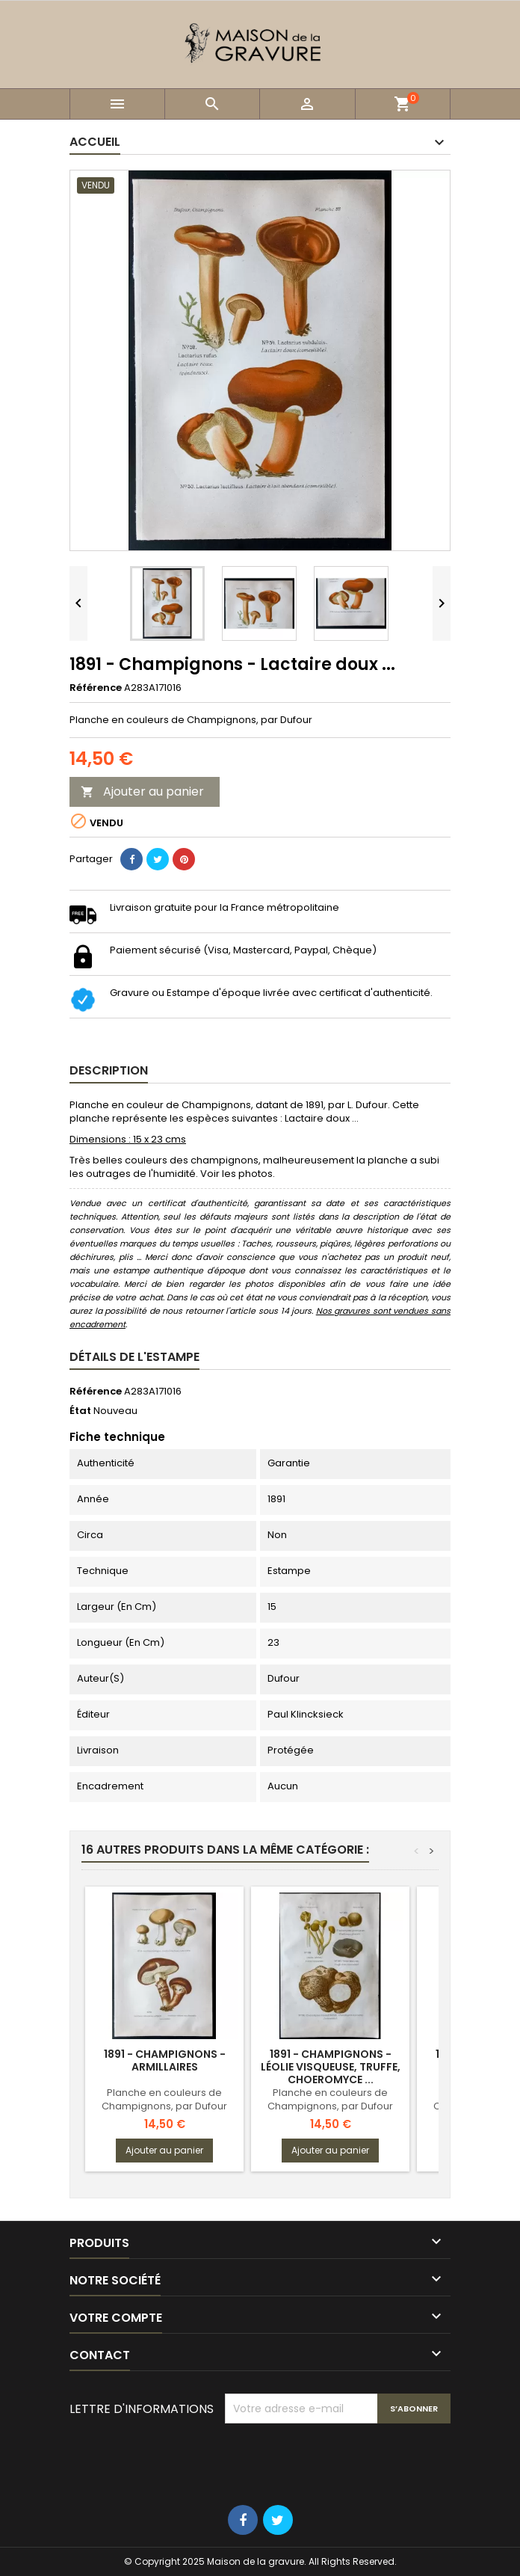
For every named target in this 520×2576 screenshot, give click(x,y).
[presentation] (338, 2460)
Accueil (94, 141)
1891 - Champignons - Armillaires (165, 2060)
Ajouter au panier (142, 791)
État (80, 1411)
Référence (95, 688)
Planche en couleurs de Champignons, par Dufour (164, 2099)
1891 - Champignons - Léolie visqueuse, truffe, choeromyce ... (330, 2067)
